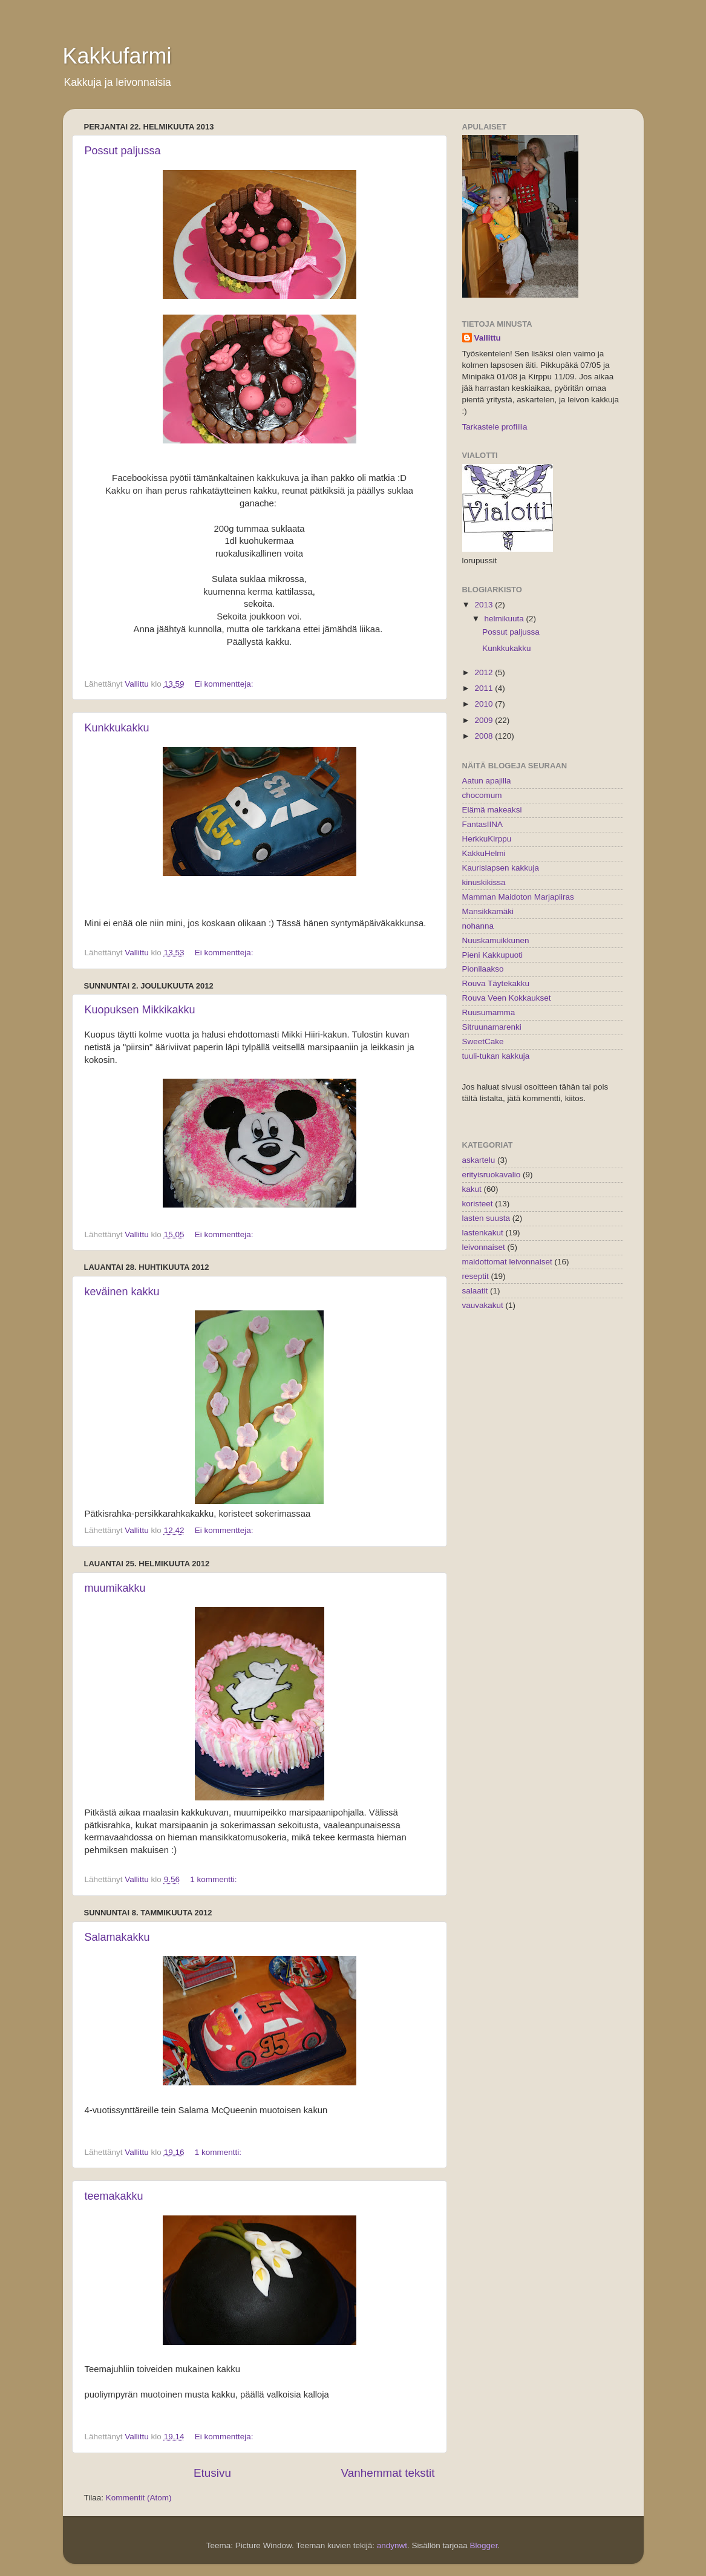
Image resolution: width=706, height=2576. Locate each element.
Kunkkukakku (117, 728)
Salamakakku (117, 1937)
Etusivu (212, 2472)
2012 (484, 672)
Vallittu (487, 337)
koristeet (477, 1203)
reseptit (475, 1276)
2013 (484, 604)
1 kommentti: (214, 1879)
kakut (472, 1189)
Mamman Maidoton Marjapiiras (518, 896)
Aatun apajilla (486, 780)
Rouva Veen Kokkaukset (506, 997)
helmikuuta (505, 618)
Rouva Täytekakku (496, 983)
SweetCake (483, 1041)
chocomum (482, 795)
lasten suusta (486, 1218)
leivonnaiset (483, 1247)
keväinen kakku (122, 1292)
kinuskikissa (484, 882)
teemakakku (114, 2196)
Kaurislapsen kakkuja (501, 867)
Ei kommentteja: (225, 683)
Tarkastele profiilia (495, 426)
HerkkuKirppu (487, 838)
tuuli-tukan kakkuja (496, 1056)
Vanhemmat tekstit (387, 2472)
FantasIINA (482, 824)
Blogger (484, 2545)
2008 (484, 735)
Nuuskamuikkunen (495, 940)
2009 (484, 720)
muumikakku (115, 1588)
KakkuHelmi (484, 853)
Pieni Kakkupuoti (492, 954)
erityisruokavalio (491, 1174)
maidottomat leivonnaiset (507, 1261)
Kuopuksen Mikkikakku (140, 1010)
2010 (484, 703)
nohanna (478, 925)
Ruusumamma (488, 1012)
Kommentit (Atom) (139, 2497)
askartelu (478, 1160)
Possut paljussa (123, 151)
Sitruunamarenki (491, 1026)
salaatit (475, 1290)
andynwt (392, 2545)
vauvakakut (482, 1305)
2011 (484, 688)
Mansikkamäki (488, 911)
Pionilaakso (483, 968)
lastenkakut (482, 1232)
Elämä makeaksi (492, 809)
